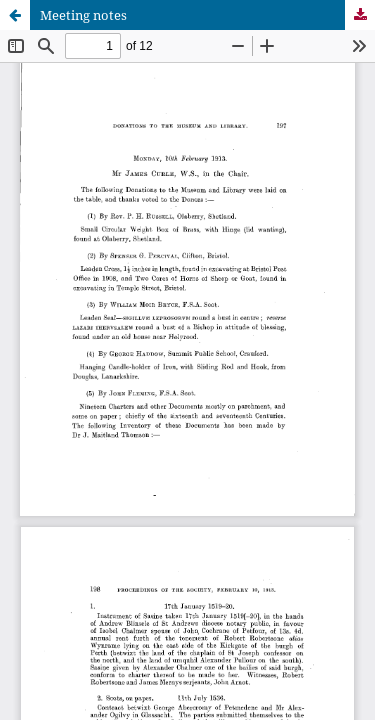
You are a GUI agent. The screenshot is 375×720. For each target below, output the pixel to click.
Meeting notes (83, 15)
